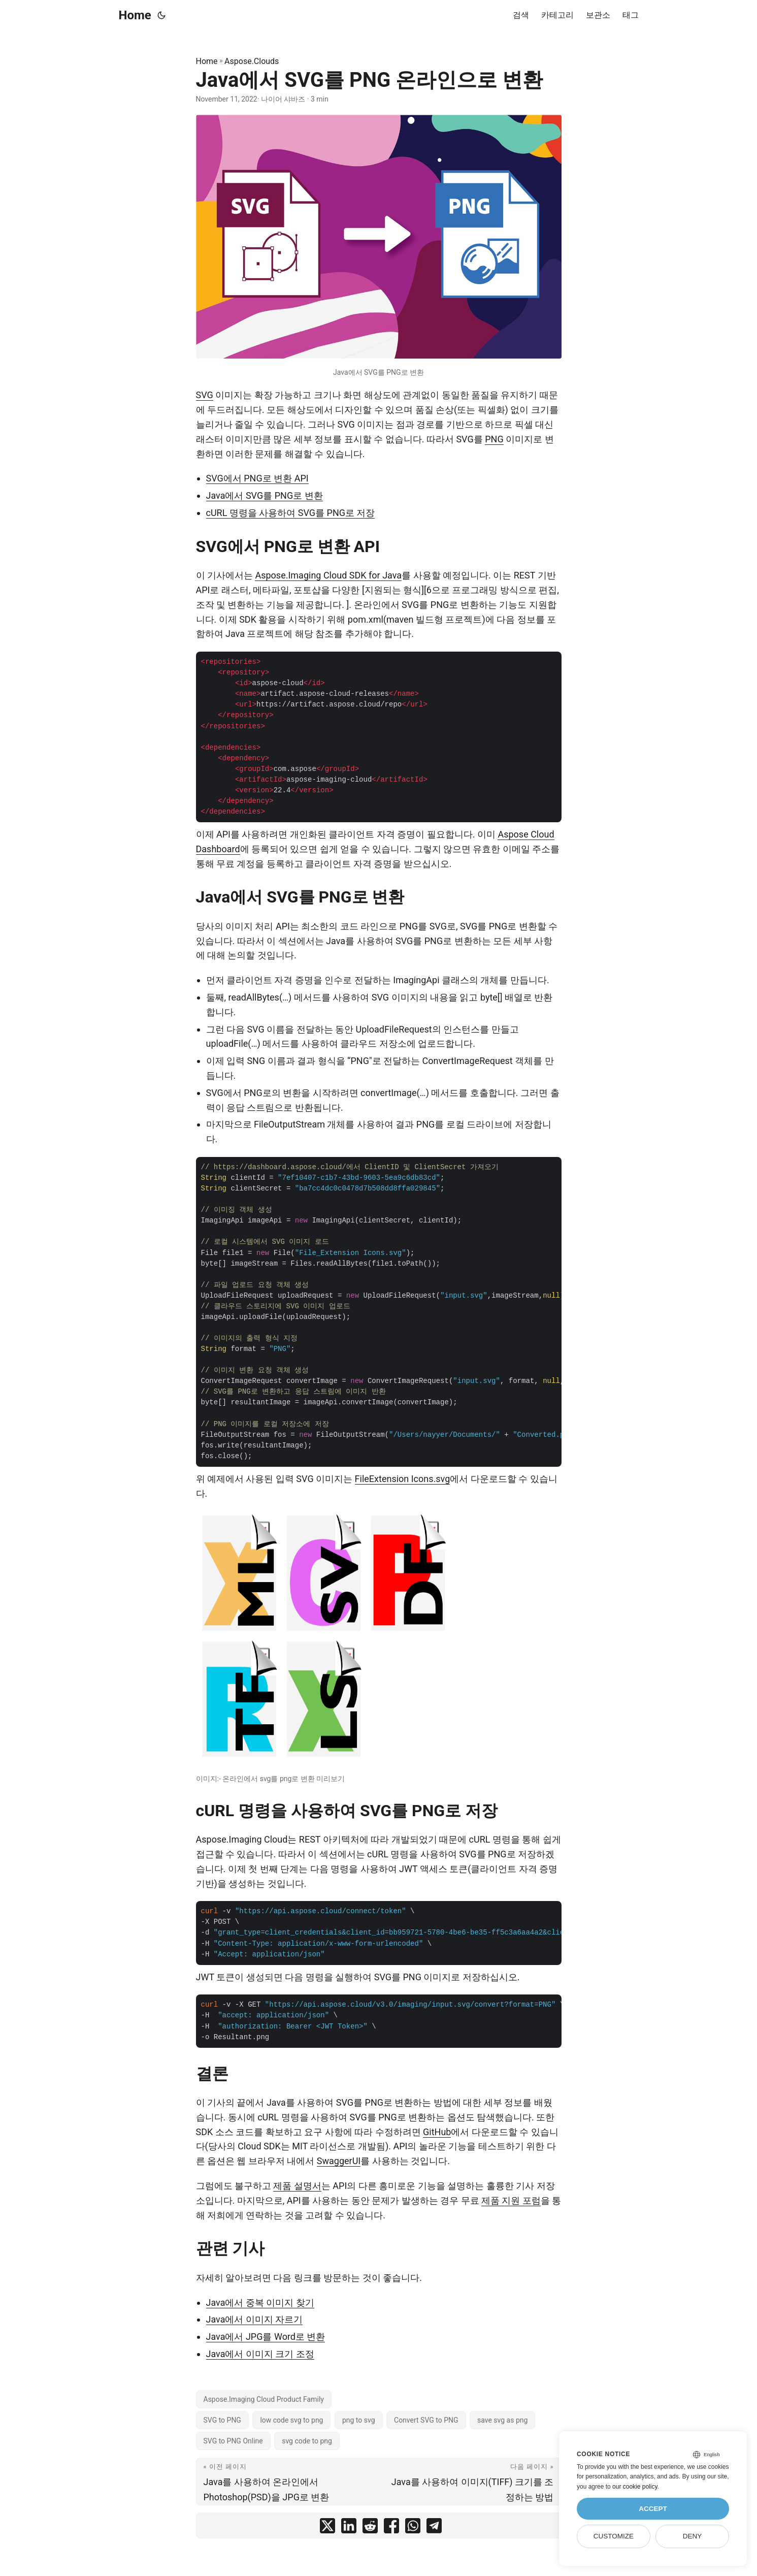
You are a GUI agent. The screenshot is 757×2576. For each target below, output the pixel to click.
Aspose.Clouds (251, 61)
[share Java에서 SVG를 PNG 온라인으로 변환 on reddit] (370, 2528)
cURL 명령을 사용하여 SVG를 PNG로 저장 (290, 512)
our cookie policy (634, 2486)
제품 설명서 (297, 2185)
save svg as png (502, 2420)
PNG (494, 439)
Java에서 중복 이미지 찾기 (260, 2302)
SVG (204, 395)
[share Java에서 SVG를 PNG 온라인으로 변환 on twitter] (327, 2528)
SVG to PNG (222, 2420)
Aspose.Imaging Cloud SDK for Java (328, 575)
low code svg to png (291, 2420)
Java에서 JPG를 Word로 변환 (265, 2336)
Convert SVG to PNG (426, 2420)
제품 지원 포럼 (511, 2200)
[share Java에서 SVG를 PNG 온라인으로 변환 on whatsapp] (412, 2528)
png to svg (358, 2420)
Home (135, 15)
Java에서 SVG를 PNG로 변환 (264, 495)
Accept (653, 2509)
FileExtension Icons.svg (402, 1478)
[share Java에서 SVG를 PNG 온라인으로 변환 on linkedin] (348, 2528)
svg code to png (307, 2441)
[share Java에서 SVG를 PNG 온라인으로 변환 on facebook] (391, 2528)
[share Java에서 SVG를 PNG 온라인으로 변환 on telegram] (434, 2528)
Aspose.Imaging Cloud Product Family (264, 2399)
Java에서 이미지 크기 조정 (260, 2353)
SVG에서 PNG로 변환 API (257, 478)
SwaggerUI (338, 2160)
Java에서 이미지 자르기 (254, 2319)
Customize (614, 2536)
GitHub (437, 2132)
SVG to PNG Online (233, 2441)
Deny (692, 2536)
